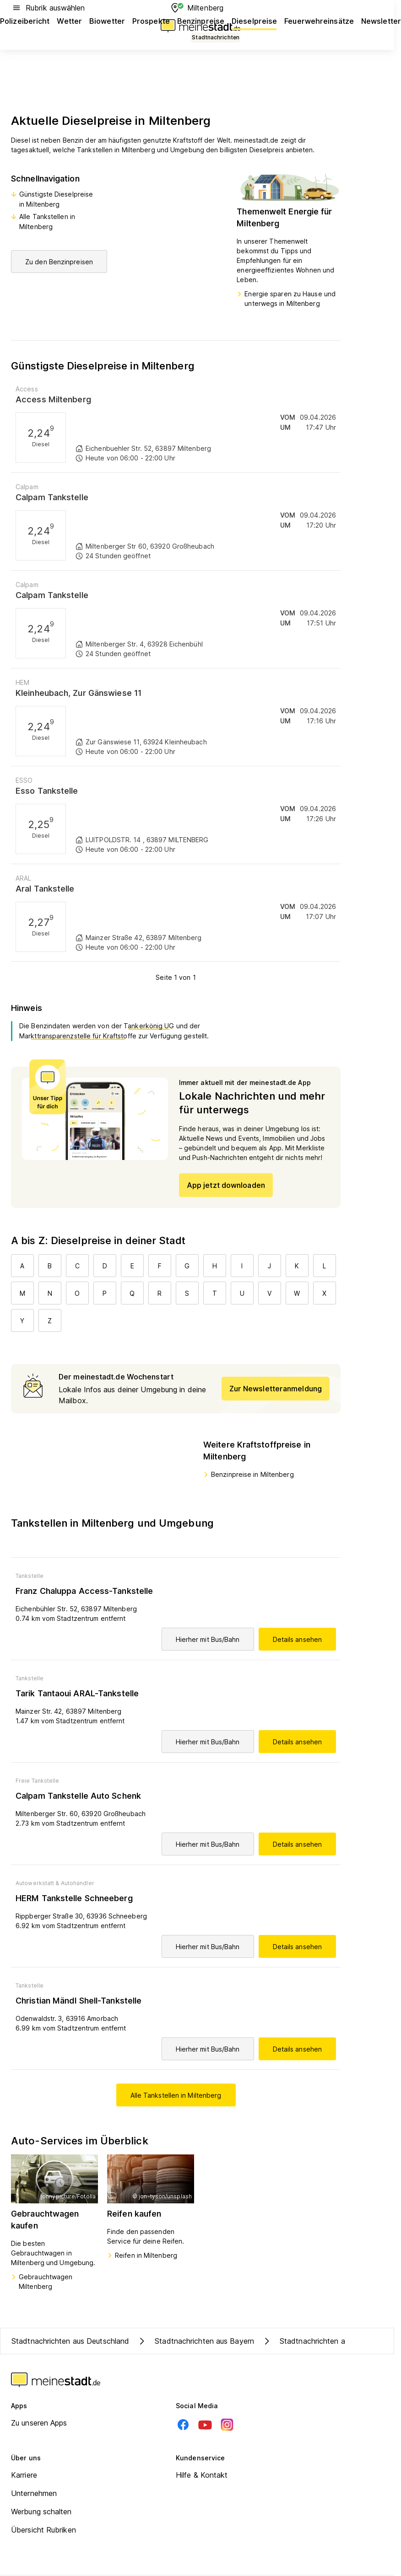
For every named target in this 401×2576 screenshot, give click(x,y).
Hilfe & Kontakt (202, 2475)
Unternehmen (34, 2493)
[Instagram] (227, 2424)
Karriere (24, 2475)
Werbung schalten (41, 2511)
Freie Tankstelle (38, 1780)
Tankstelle (29, 1575)
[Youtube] (205, 2424)
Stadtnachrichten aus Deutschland (70, 2341)
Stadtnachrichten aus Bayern (195, 2341)
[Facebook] (183, 2424)
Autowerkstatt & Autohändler (55, 1883)
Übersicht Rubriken (43, 2529)
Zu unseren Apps (39, 2422)
